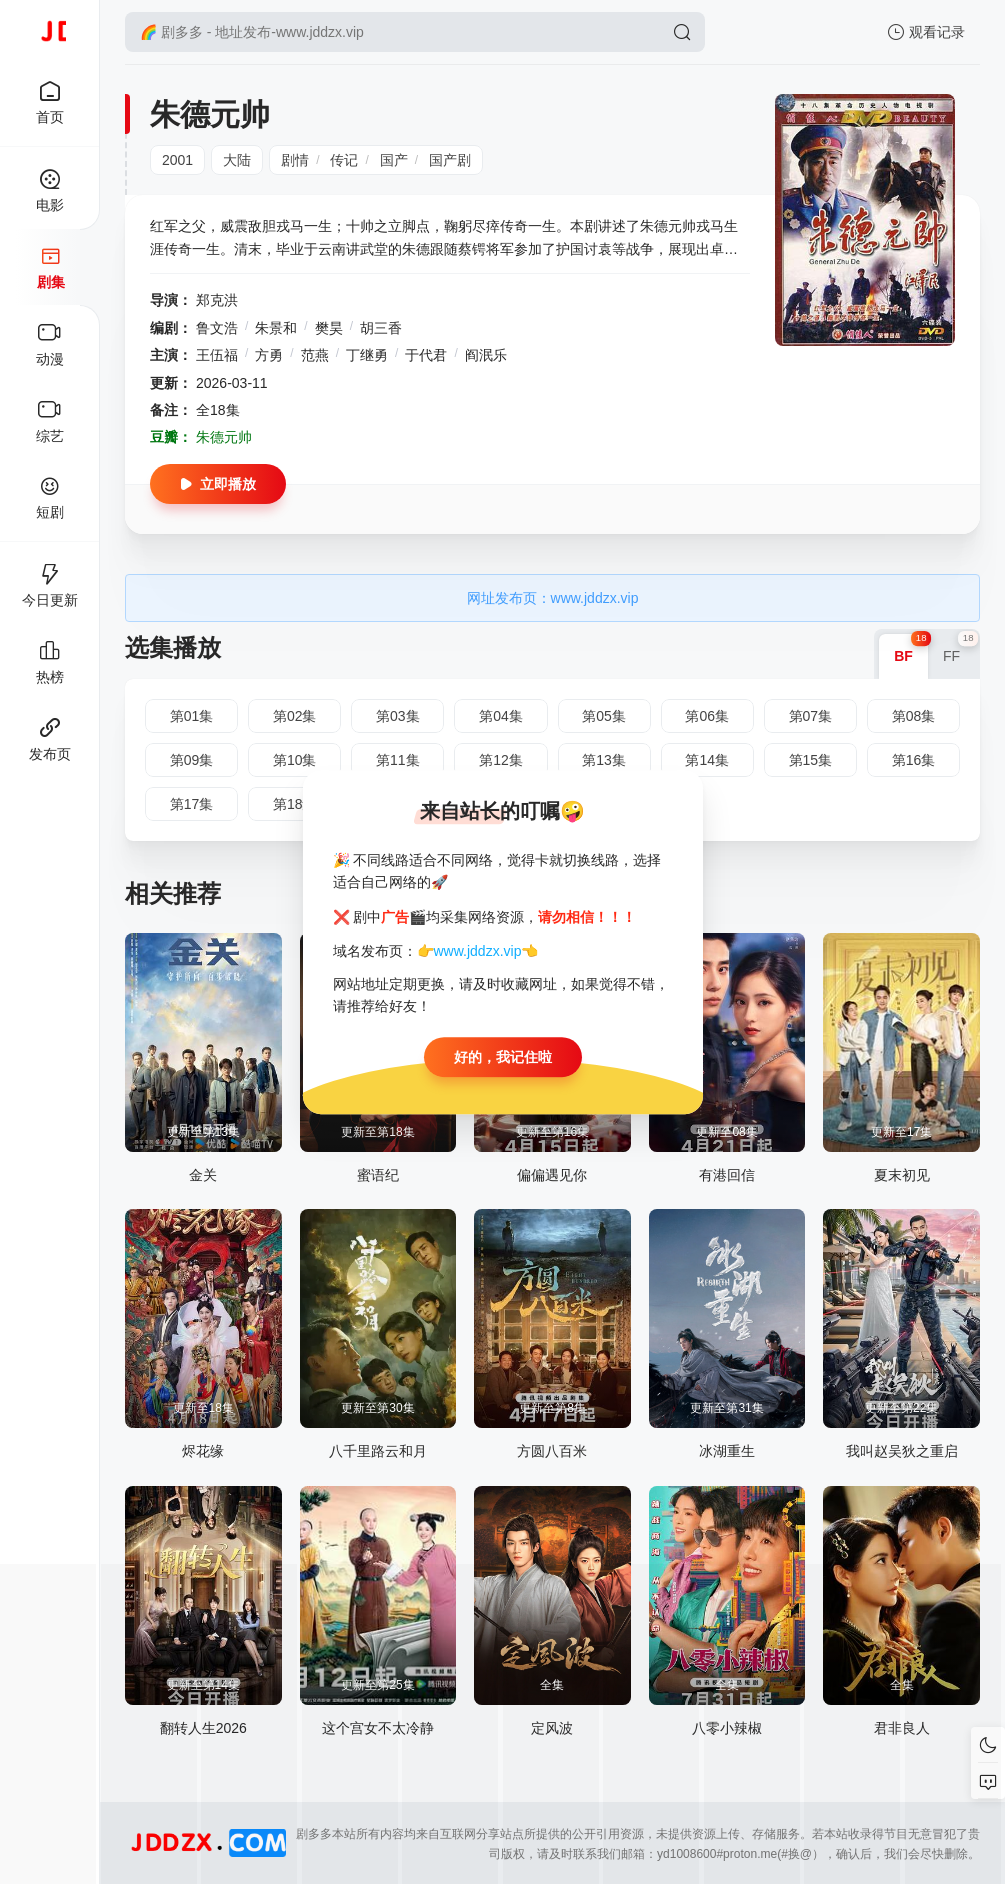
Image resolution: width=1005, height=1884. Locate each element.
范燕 (315, 355)
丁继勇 (367, 355)
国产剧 (450, 160)
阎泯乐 (486, 355)
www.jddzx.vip (478, 951)
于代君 (426, 355)
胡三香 (381, 328)
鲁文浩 (217, 328)
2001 (177, 160)
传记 (344, 160)
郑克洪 (217, 300)
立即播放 (218, 484)
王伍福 (217, 355)
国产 (394, 160)
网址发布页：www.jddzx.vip (553, 598)
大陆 (237, 160)
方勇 (269, 355)
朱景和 (276, 328)
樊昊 (329, 328)
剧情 (295, 160)
